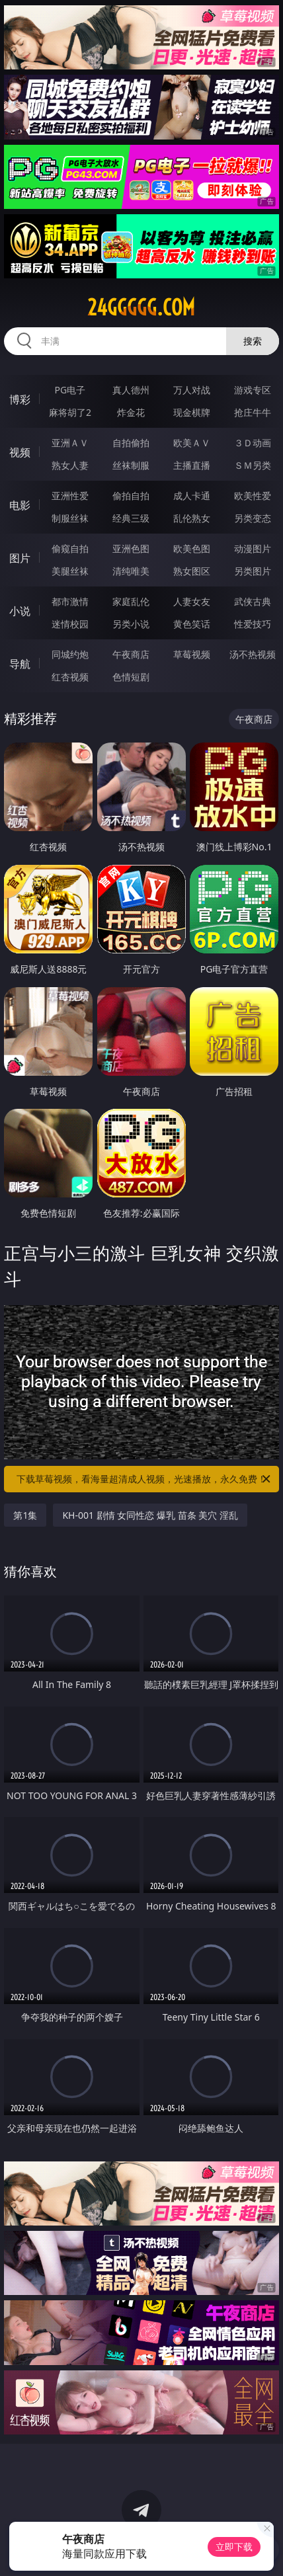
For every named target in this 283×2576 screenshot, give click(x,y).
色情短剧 (130, 676)
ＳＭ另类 (252, 465)
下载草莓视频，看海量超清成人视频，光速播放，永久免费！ (144, 1479)
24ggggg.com (141, 307)
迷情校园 (70, 624)
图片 (19, 558)
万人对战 (191, 389)
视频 (19, 452)
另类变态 (252, 518)
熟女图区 (191, 571)
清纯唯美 (130, 571)
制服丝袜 (70, 518)
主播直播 (191, 465)
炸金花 (131, 412)
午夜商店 (130, 654)
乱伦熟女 (191, 518)
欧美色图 (191, 548)
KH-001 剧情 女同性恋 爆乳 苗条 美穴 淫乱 (149, 1515)
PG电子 (70, 389)
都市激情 (70, 601)
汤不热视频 (252, 654)
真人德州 (130, 389)
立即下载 (234, 2546)
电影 (19, 505)
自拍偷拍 (130, 442)
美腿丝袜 (70, 571)
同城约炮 (70, 654)
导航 (19, 664)
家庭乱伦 (130, 601)
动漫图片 (252, 548)
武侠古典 (252, 601)
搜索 (252, 341)
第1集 (25, 1515)
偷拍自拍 (130, 495)
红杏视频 (70, 676)
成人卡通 (191, 495)
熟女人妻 (70, 465)
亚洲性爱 (70, 495)
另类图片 (252, 571)
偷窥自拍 (70, 548)
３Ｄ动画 (252, 442)
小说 (19, 611)
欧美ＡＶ (191, 442)
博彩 (19, 399)
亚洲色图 (130, 548)
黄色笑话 (191, 624)
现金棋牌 (191, 412)
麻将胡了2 (70, 412)
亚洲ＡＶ (70, 442)
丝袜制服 (130, 465)
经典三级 (130, 518)
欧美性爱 (252, 495)
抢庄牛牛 (252, 412)
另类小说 (130, 624)
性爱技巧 (252, 624)
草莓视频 (191, 654)
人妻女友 (191, 601)
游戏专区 (252, 389)
